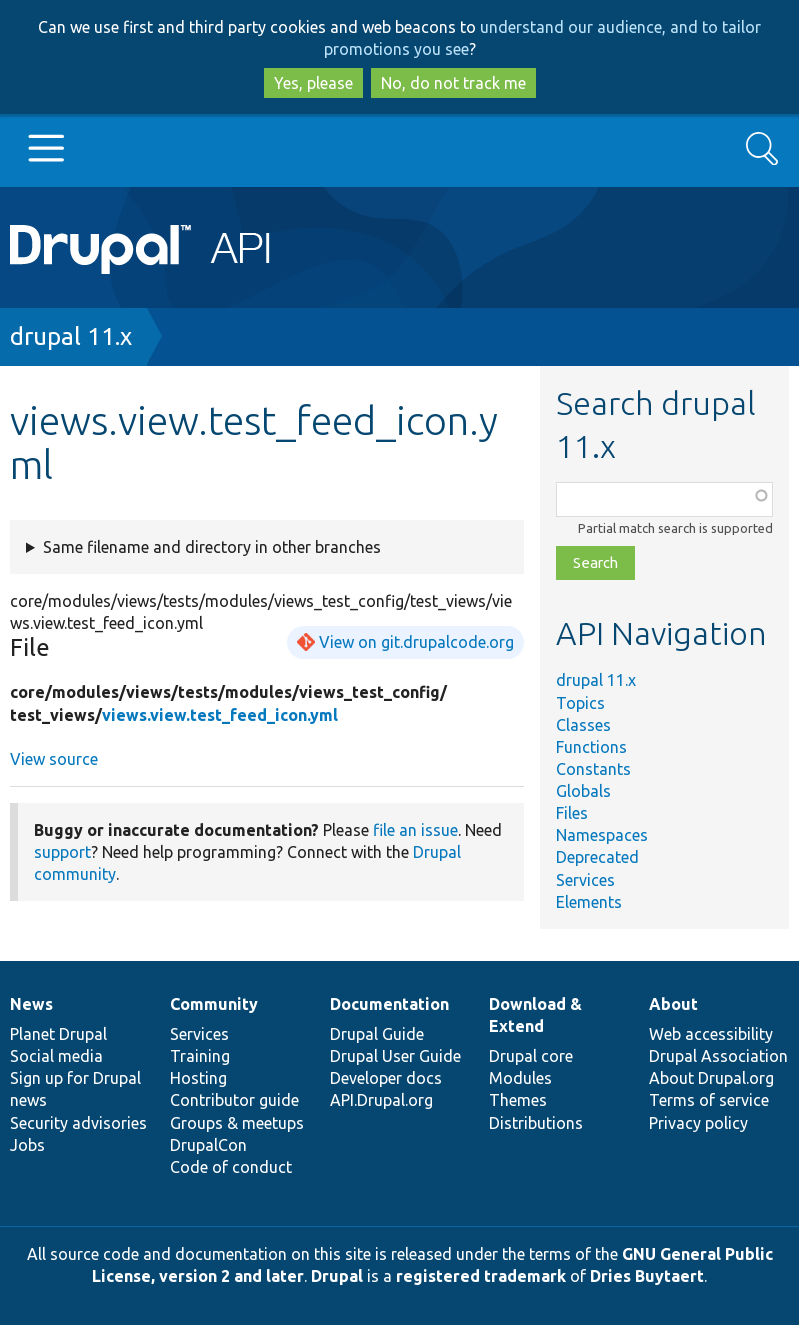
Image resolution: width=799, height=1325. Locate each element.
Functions (591, 747)
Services (585, 880)
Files (572, 813)
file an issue (415, 830)
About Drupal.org (711, 1078)
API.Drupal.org (381, 1100)
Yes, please (313, 83)
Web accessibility (711, 1034)
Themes (518, 1100)
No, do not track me (453, 83)
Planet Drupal (58, 1034)
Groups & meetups (237, 1123)
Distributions (536, 1123)
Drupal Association (718, 1056)
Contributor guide (234, 1100)
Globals (583, 791)
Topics (580, 703)
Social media (56, 1056)
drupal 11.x (71, 336)
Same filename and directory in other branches (212, 547)
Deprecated (597, 857)
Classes (583, 725)
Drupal (337, 1276)
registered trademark (481, 1276)
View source (54, 759)
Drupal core (531, 1056)
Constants (593, 769)
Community (214, 1004)
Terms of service (709, 1100)
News (31, 1004)
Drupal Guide (377, 1034)
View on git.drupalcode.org (416, 642)
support (62, 852)
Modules (520, 1078)
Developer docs (386, 1078)
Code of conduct (231, 1167)
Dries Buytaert (647, 1276)
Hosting (198, 1078)
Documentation (389, 1004)
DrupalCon (208, 1145)
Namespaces (602, 835)
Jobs (27, 1145)
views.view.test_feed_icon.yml (220, 715)
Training (200, 1056)
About (673, 1004)
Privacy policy (698, 1123)
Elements (589, 902)
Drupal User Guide (395, 1056)
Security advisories (78, 1123)
